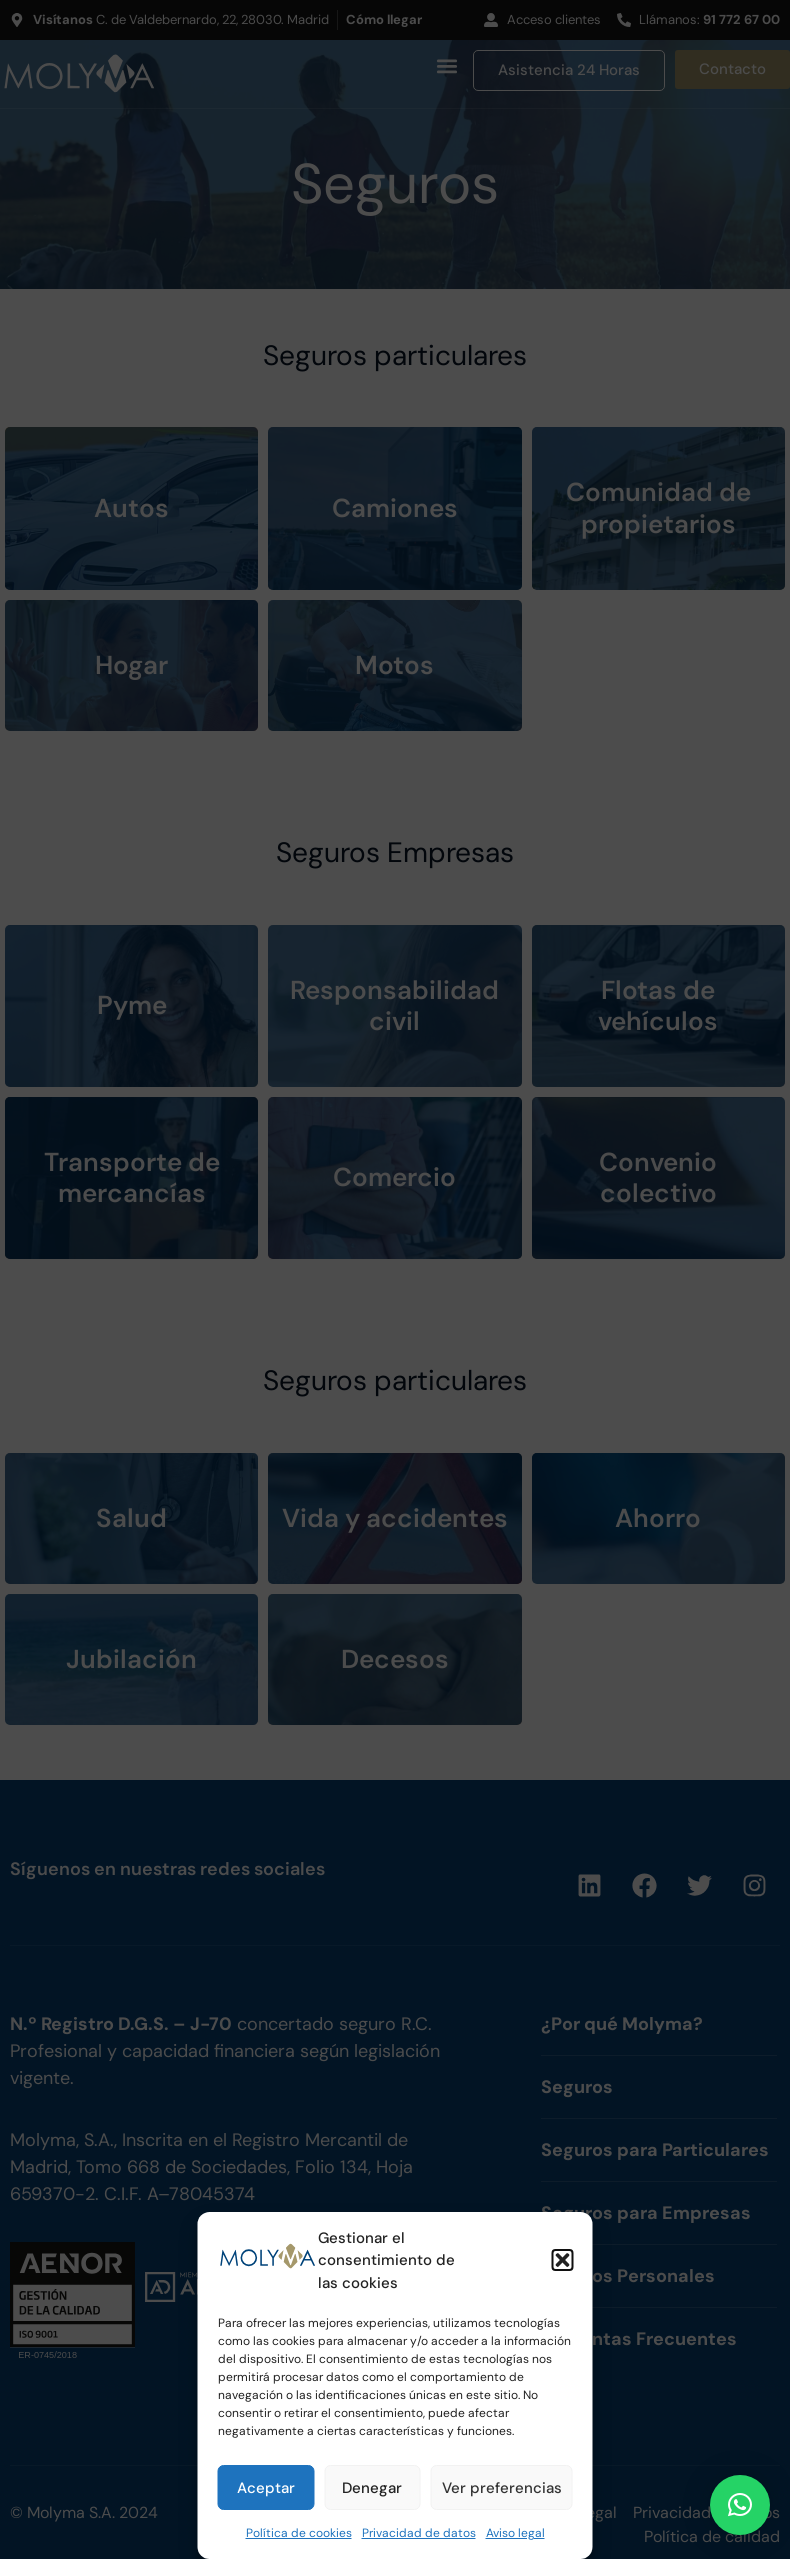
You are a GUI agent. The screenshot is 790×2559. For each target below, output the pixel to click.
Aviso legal (515, 2533)
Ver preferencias (502, 2488)
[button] (563, 2260)
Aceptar (266, 2488)
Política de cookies (299, 2533)
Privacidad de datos (419, 2533)
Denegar (372, 2488)
